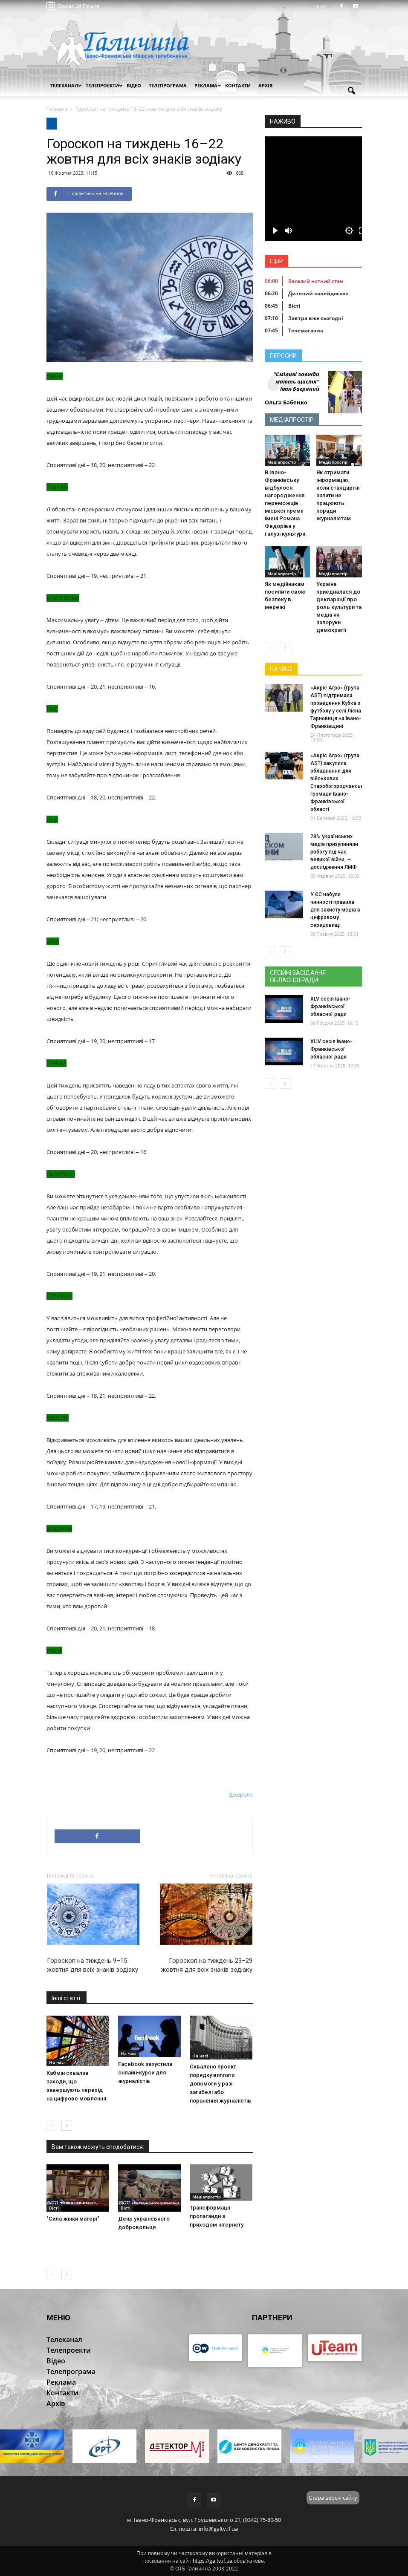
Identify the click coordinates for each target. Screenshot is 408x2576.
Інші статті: (66, 1998)
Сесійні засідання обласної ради (298, 976)
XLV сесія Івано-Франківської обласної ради (330, 1006)
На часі (57, 2062)
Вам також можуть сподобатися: (98, 2146)
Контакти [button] (238, 85)
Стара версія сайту (333, 2497)
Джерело (241, 1794)
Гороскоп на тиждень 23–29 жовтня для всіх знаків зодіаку (206, 1965)
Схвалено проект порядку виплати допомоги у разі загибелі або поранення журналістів (220, 2083)
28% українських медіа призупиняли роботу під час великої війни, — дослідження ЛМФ (334, 852)
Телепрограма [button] (168, 85)
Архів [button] (265, 85)
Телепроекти (104, 85)
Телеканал (66, 85)
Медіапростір (206, 2197)
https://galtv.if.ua (212, 2560)
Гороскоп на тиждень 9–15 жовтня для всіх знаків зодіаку (92, 1965)
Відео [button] (134, 85)
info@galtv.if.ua (218, 2529)
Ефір (276, 261)
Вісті (54, 2208)
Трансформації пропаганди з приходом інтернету (216, 2216)
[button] (351, 91)
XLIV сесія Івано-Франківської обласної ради (331, 1049)
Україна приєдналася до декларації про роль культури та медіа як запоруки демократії (339, 607)
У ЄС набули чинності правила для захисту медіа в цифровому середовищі (335, 909)
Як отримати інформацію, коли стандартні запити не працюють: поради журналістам (337, 495)
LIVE (324, 6)
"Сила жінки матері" (72, 2218)
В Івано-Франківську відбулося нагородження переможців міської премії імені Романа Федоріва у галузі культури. (286, 503)
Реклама (207, 85)
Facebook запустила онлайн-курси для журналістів (145, 2072)
